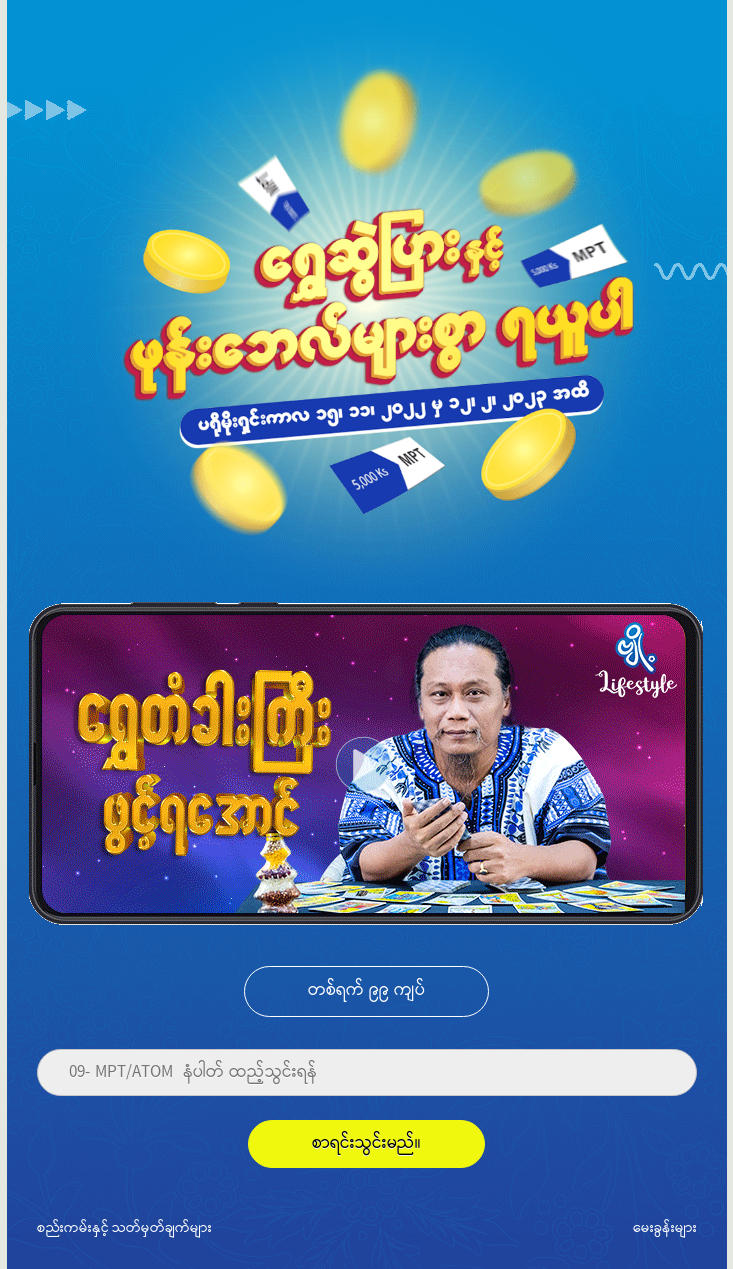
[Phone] (367, 1073)
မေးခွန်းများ (665, 1227)
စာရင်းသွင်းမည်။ (366, 1143)
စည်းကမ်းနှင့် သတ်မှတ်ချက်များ (125, 1227)
